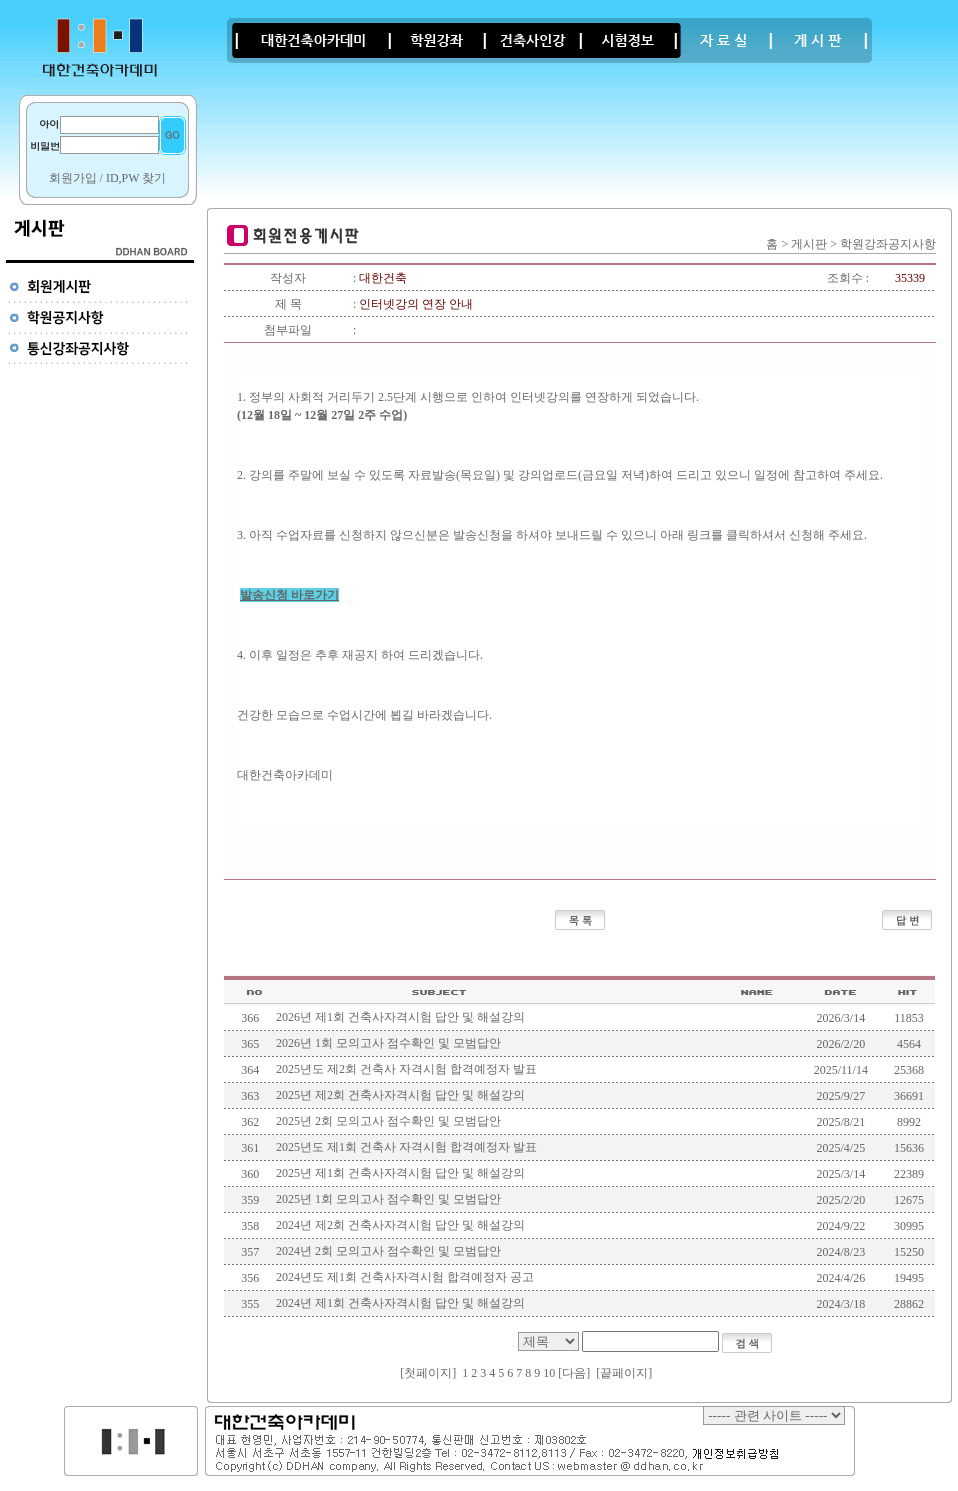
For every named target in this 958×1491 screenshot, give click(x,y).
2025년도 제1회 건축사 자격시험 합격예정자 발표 (406, 1147)
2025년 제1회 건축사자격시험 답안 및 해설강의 (400, 1173)
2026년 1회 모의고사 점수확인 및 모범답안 (388, 1043)
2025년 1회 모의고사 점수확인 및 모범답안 (388, 1199)
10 (549, 1373)
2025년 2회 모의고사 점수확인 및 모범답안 (388, 1121)
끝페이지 (624, 1373)
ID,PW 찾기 (136, 178)
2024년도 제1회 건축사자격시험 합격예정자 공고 (405, 1277)
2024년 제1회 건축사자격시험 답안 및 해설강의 (400, 1303)
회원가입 (73, 178)
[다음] (574, 1373)
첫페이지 (428, 1373)
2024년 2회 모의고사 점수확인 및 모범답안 (388, 1251)
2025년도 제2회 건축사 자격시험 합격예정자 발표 (406, 1069)
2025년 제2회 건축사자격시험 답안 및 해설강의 (400, 1095)
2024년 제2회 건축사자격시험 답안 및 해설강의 (400, 1225)
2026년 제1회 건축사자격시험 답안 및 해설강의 (400, 1017)
